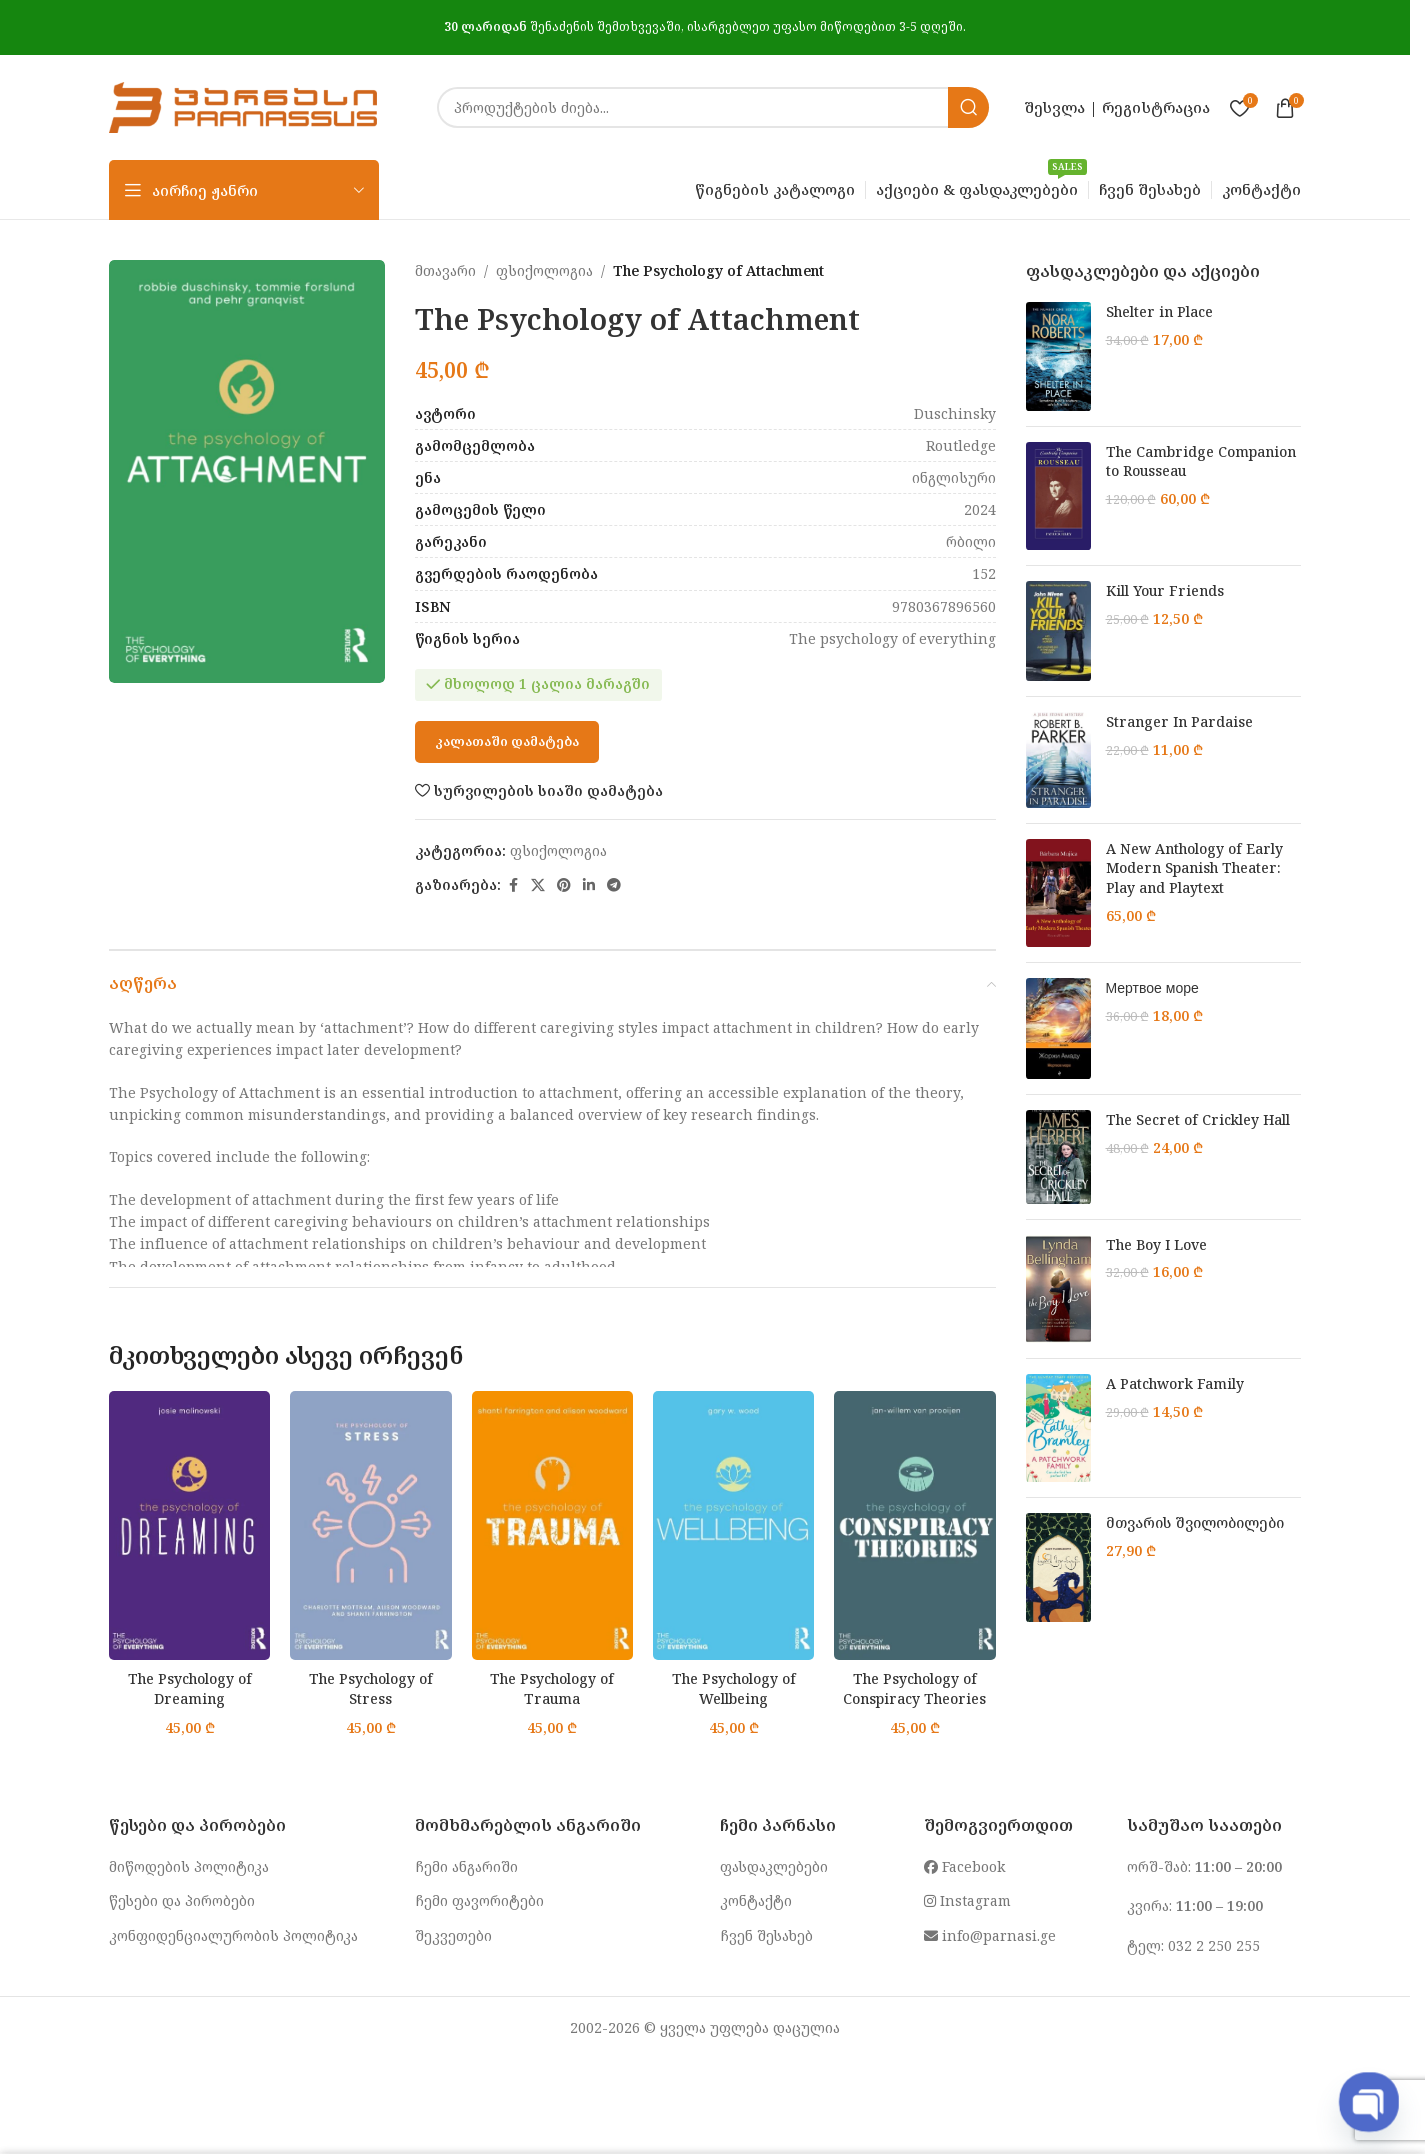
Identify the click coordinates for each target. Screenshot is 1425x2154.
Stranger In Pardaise (1179, 721)
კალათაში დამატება (507, 741)
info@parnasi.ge (990, 1935)
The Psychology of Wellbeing (734, 1688)
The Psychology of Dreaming (190, 1688)
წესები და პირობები (182, 1900)
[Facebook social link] (513, 885)
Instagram (967, 1900)
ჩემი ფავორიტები (479, 1900)
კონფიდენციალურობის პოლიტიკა (233, 1935)
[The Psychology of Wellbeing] (733, 1525)
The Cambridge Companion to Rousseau (1201, 461)
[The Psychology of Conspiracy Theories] (914, 1525)
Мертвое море (1152, 987)
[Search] (713, 107)
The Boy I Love (1156, 1244)
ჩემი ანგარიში (466, 1866)
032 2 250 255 (1214, 1945)
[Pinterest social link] (564, 885)
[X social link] (538, 885)
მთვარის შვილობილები (1195, 1522)
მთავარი (445, 270)
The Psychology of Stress (371, 1688)
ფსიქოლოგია (544, 270)
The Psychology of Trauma (552, 1688)
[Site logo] (243, 105)
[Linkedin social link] (589, 885)
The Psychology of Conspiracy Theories (914, 1688)
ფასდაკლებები (774, 1866)
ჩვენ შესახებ (766, 1935)
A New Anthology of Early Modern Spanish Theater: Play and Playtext (1194, 868)
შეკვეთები (453, 1935)
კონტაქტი (756, 1900)
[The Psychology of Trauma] (552, 1525)
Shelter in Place (1159, 311)
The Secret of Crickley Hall (1198, 1119)
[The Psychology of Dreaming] (189, 1525)
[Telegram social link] (614, 885)
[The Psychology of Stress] (370, 1525)
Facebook (964, 1866)
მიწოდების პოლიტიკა (189, 1866)
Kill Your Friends (1165, 590)
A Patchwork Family (1175, 1383)
